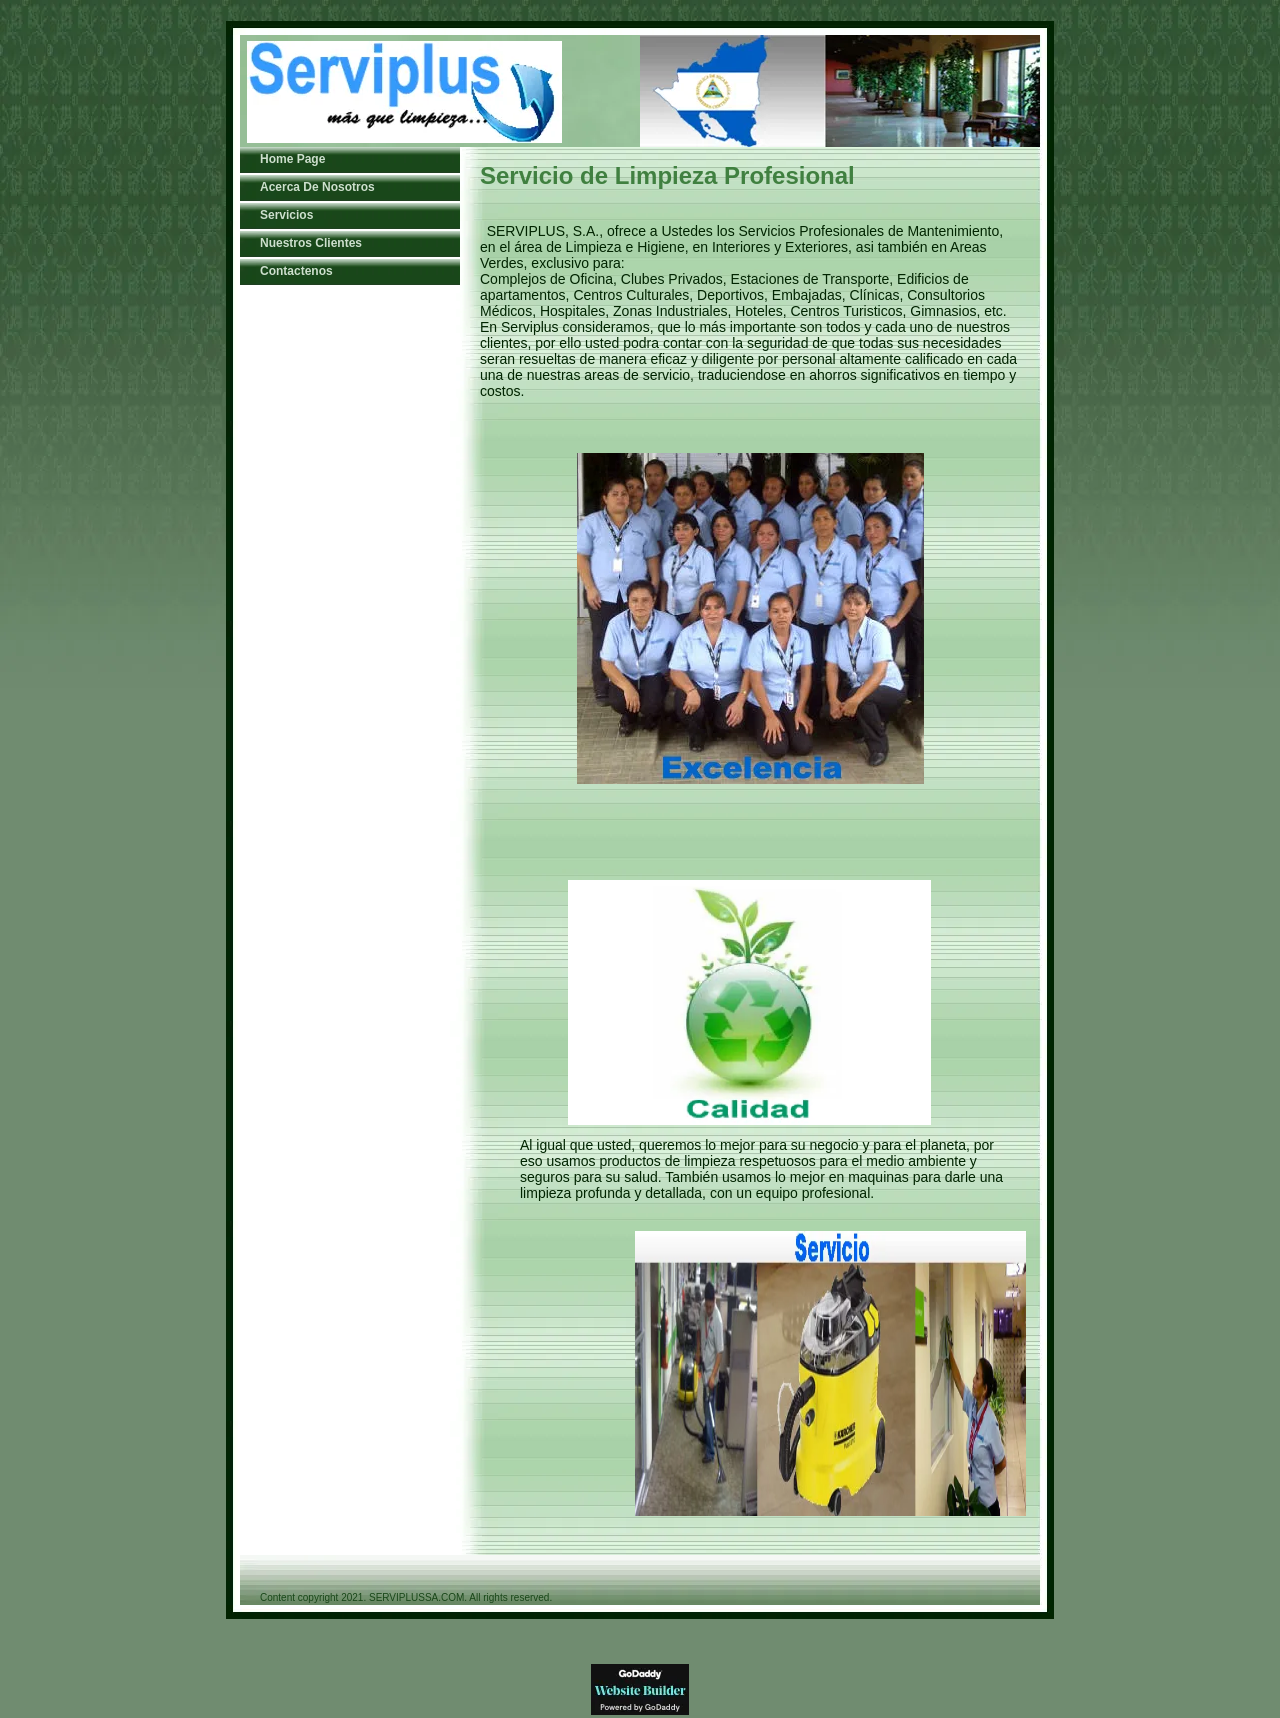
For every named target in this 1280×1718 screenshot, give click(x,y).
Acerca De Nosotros (317, 187)
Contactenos (296, 271)
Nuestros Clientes (311, 243)
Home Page (292, 159)
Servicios (286, 215)
